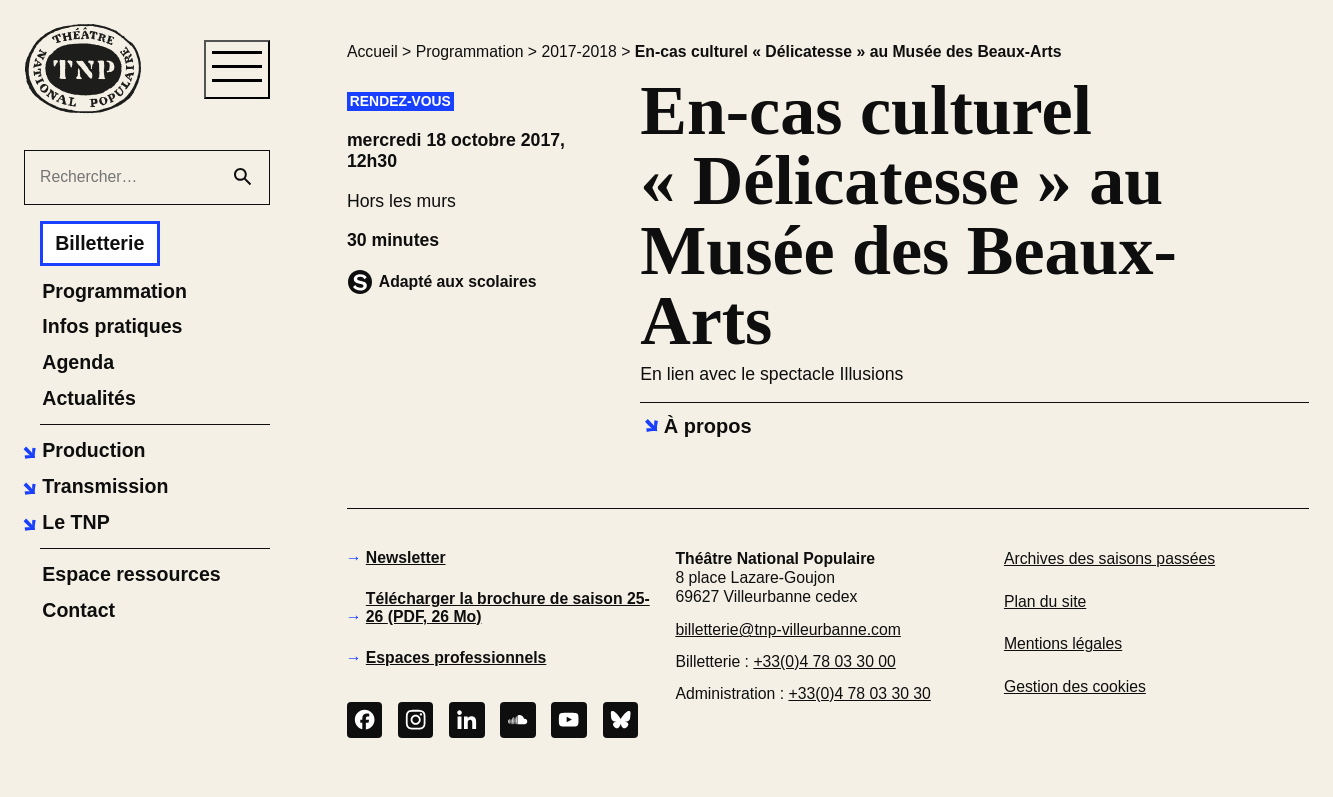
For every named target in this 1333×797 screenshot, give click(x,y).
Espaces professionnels (456, 657)
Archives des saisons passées (1109, 558)
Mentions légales (1063, 643)
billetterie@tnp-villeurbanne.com (787, 629)
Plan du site (1045, 601)
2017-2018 (578, 51)
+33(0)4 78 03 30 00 (824, 661)
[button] (81, 451)
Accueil (372, 51)
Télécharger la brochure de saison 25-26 (508, 607)
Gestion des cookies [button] (1075, 686)
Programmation (470, 51)
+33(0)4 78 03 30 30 (859, 693)
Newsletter (406, 557)
